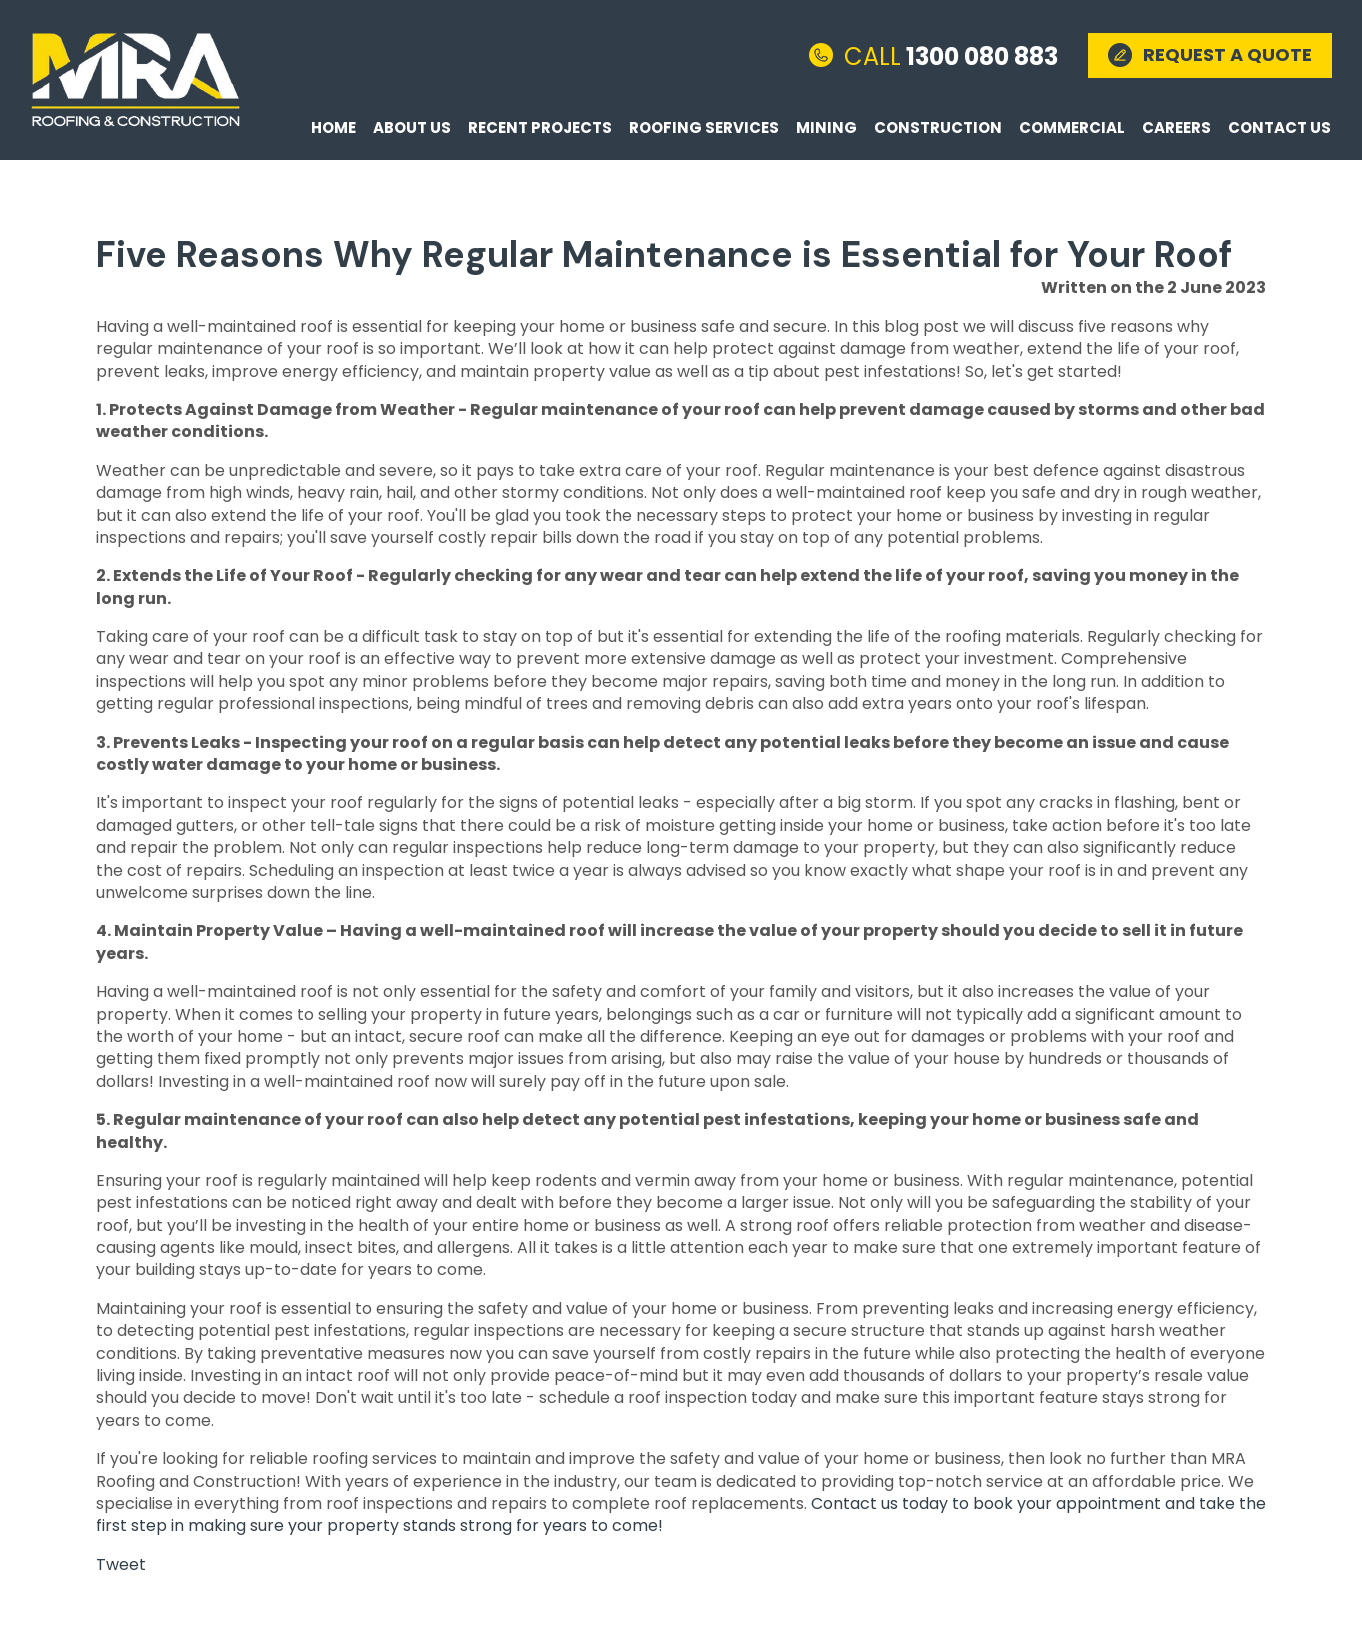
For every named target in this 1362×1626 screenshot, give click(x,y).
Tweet (121, 1564)
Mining (826, 127)
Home (333, 127)
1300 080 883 (951, 55)
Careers (1176, 127)
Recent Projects (540, 127)
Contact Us (1279, 127)
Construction (938, 127)
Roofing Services (704, 127)
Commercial (1072, 127)
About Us (412, 127)
